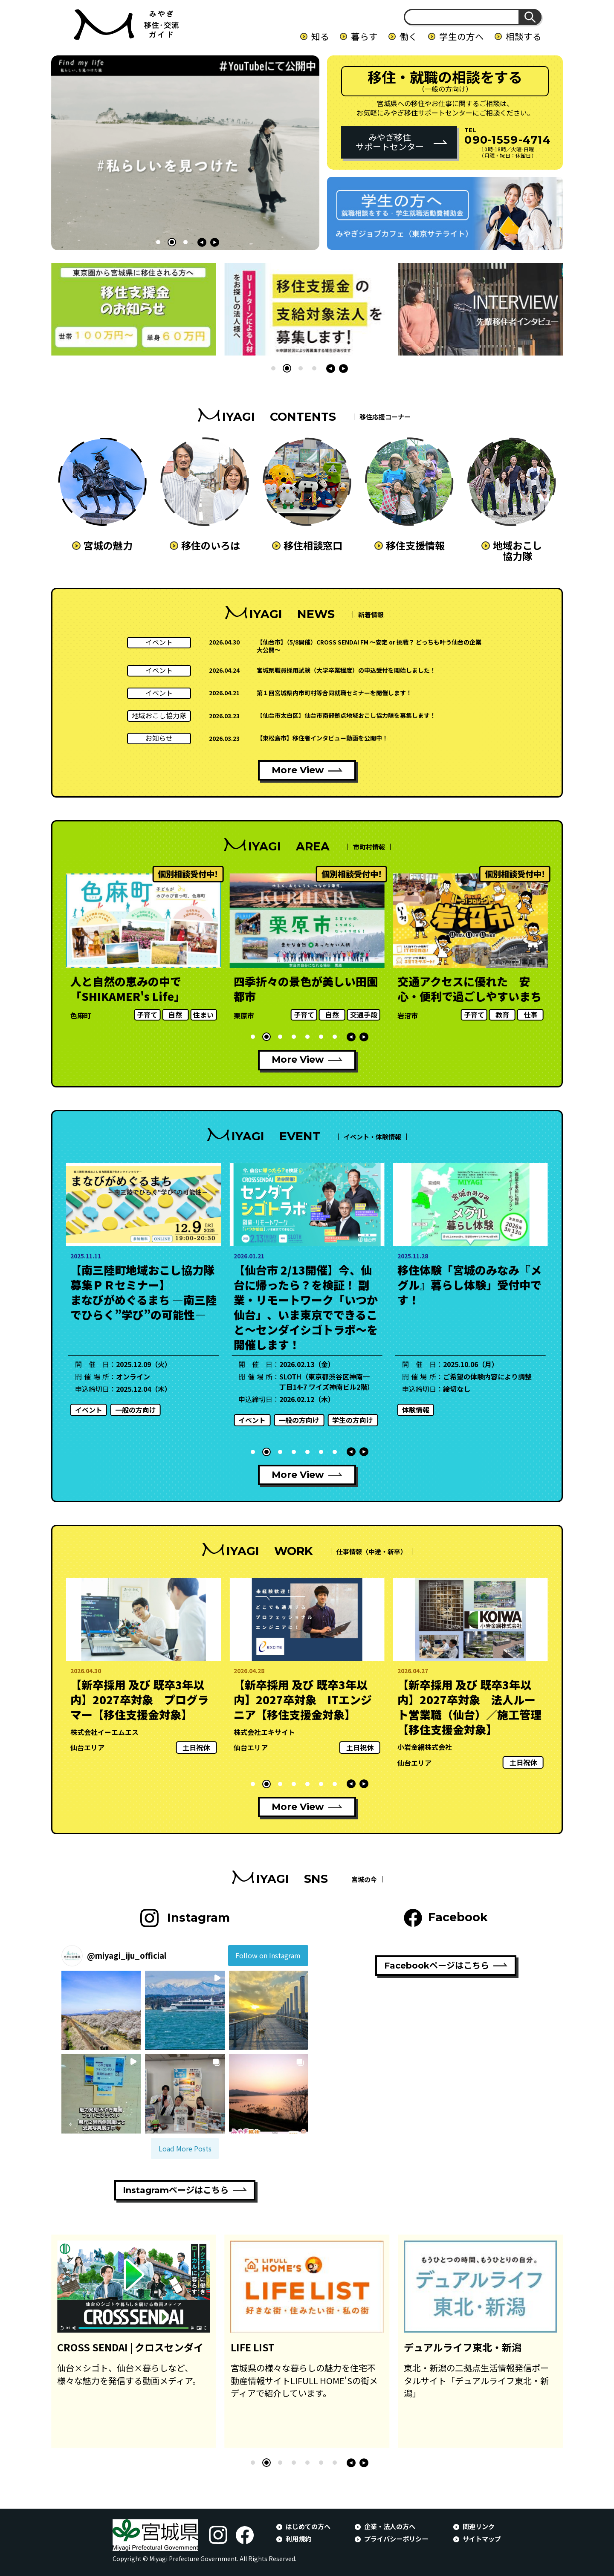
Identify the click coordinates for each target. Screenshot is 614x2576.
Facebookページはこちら (436, 1965)
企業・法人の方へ (389, 2526)
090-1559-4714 (507, 139)
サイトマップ (482, 2538)
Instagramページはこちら (176, 2190)
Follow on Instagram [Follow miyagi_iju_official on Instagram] (268, 1955)
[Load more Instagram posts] (185, 2148)
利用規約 (298, 2538)
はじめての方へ (308, 2526)
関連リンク (479, 2526)
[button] (158, 242)
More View (298, 770)
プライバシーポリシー (396, 2538)
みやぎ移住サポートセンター (390, 142)
